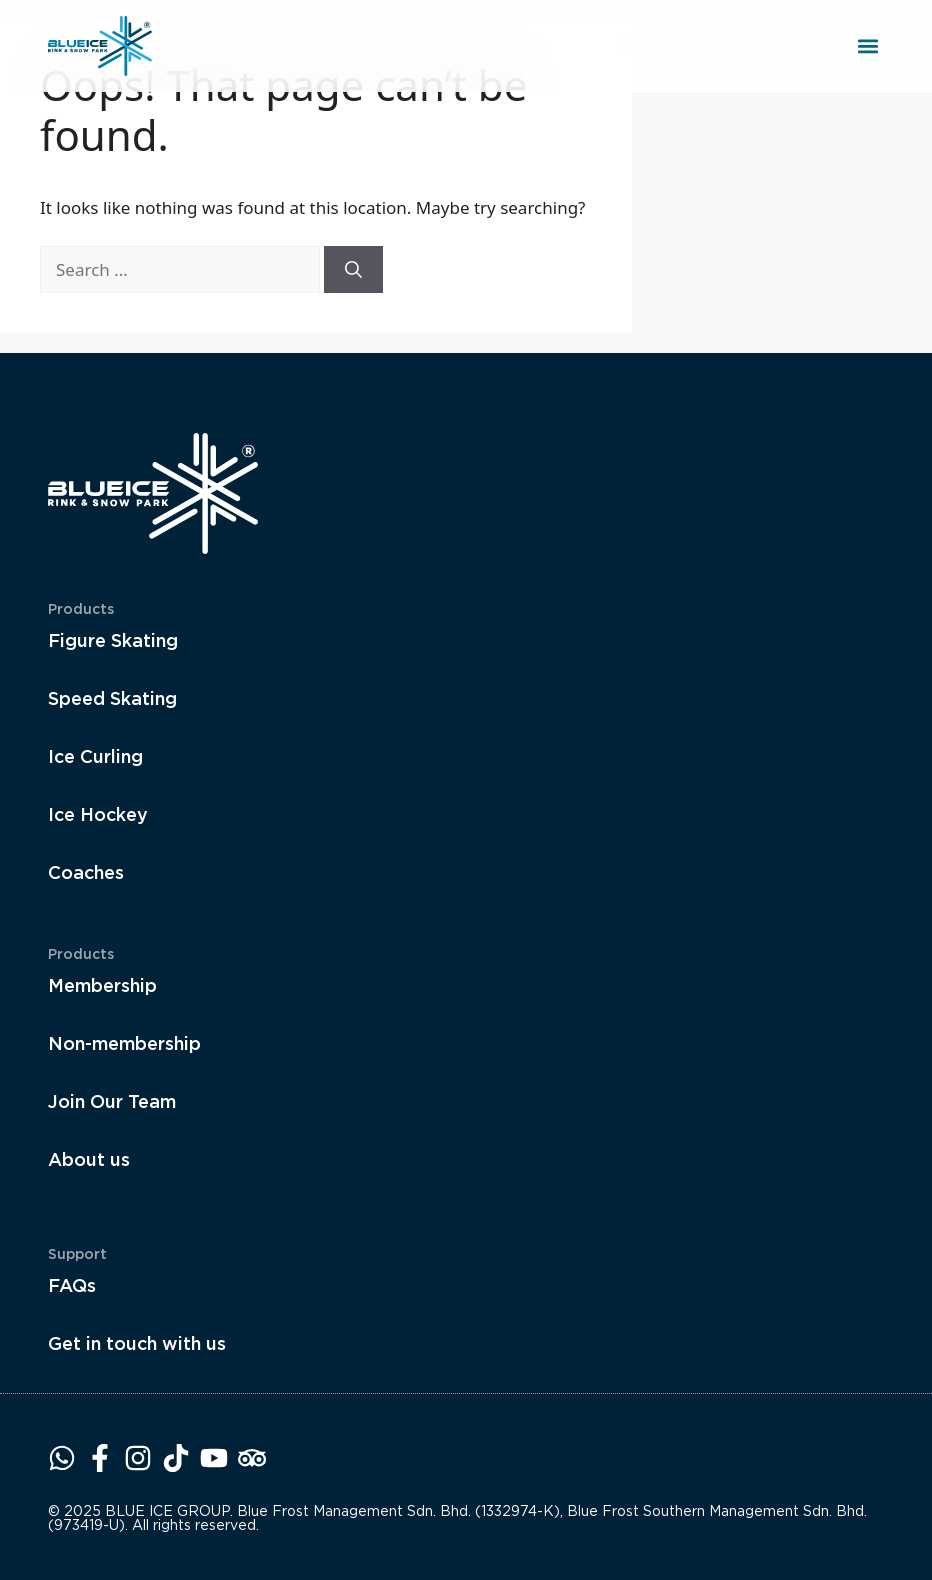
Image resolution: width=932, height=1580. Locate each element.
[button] (867, 46)
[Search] (353, 270)
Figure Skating (113, 640)
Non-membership (124, 1043)
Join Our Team (112, 1101)
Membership (102, 985)
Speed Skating (112, 698)
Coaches (86, 872)
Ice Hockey (98, 814)
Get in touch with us (137, 1343)
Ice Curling (95, 756)
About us (89, 1159)
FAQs (72, 1285)
